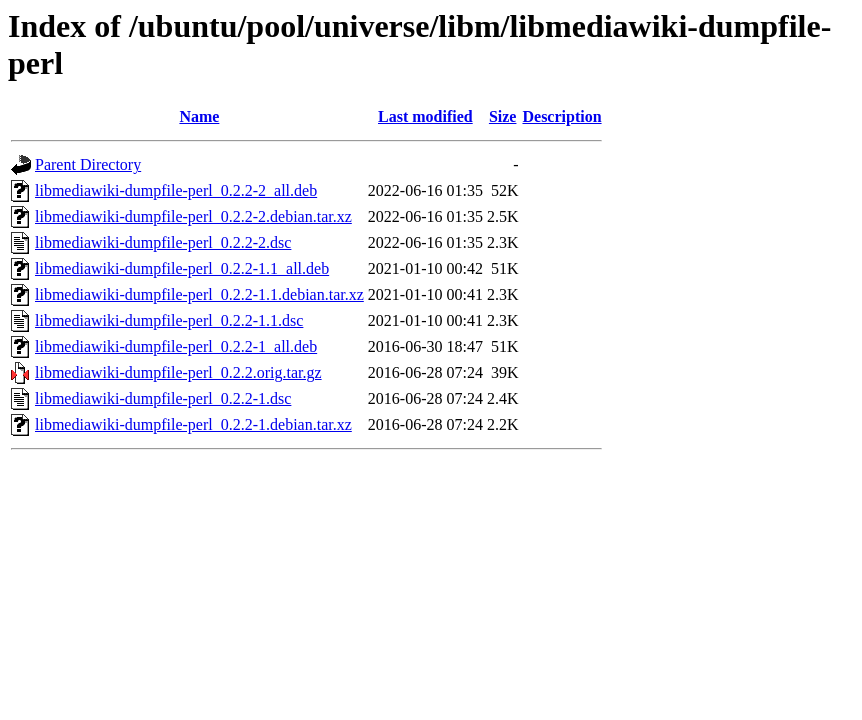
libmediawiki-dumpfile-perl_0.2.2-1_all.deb (176, 346)
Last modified (425, 116)
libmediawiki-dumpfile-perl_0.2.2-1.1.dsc (169, 320)
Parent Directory (88, 164)
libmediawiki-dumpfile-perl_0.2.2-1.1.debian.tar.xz (199, 294)
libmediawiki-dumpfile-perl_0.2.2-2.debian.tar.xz (193, 216)
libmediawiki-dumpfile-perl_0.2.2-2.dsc (163, 242)
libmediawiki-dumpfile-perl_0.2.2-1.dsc (163, 398)
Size (503, 116)
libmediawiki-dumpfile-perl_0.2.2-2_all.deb (176, 190)
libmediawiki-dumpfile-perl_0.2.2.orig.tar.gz (178, 372)
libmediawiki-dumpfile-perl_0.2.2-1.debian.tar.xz (193, 424)
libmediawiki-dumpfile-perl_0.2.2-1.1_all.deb (182, 268)
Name (199, 116)
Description (561, 116)
